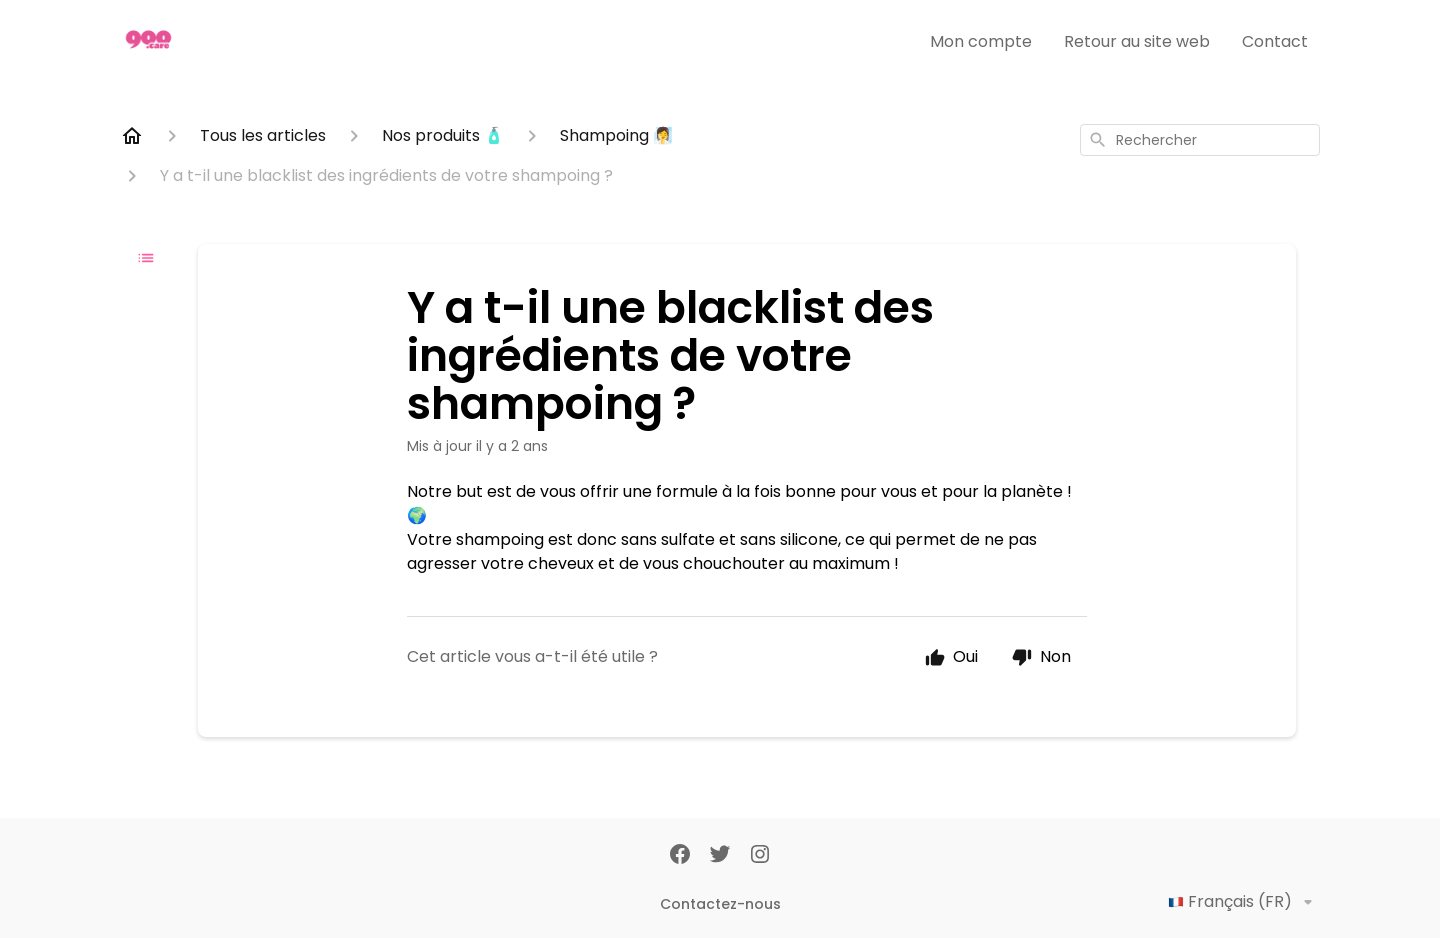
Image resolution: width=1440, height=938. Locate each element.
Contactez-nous (720, 904)
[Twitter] (720, 856)
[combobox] (1200, 140)
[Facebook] (680, 856)
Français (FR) (1244, 902)
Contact (1275, 41)
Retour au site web (1137, 41)
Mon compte (981, 41)
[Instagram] (760, 856)
